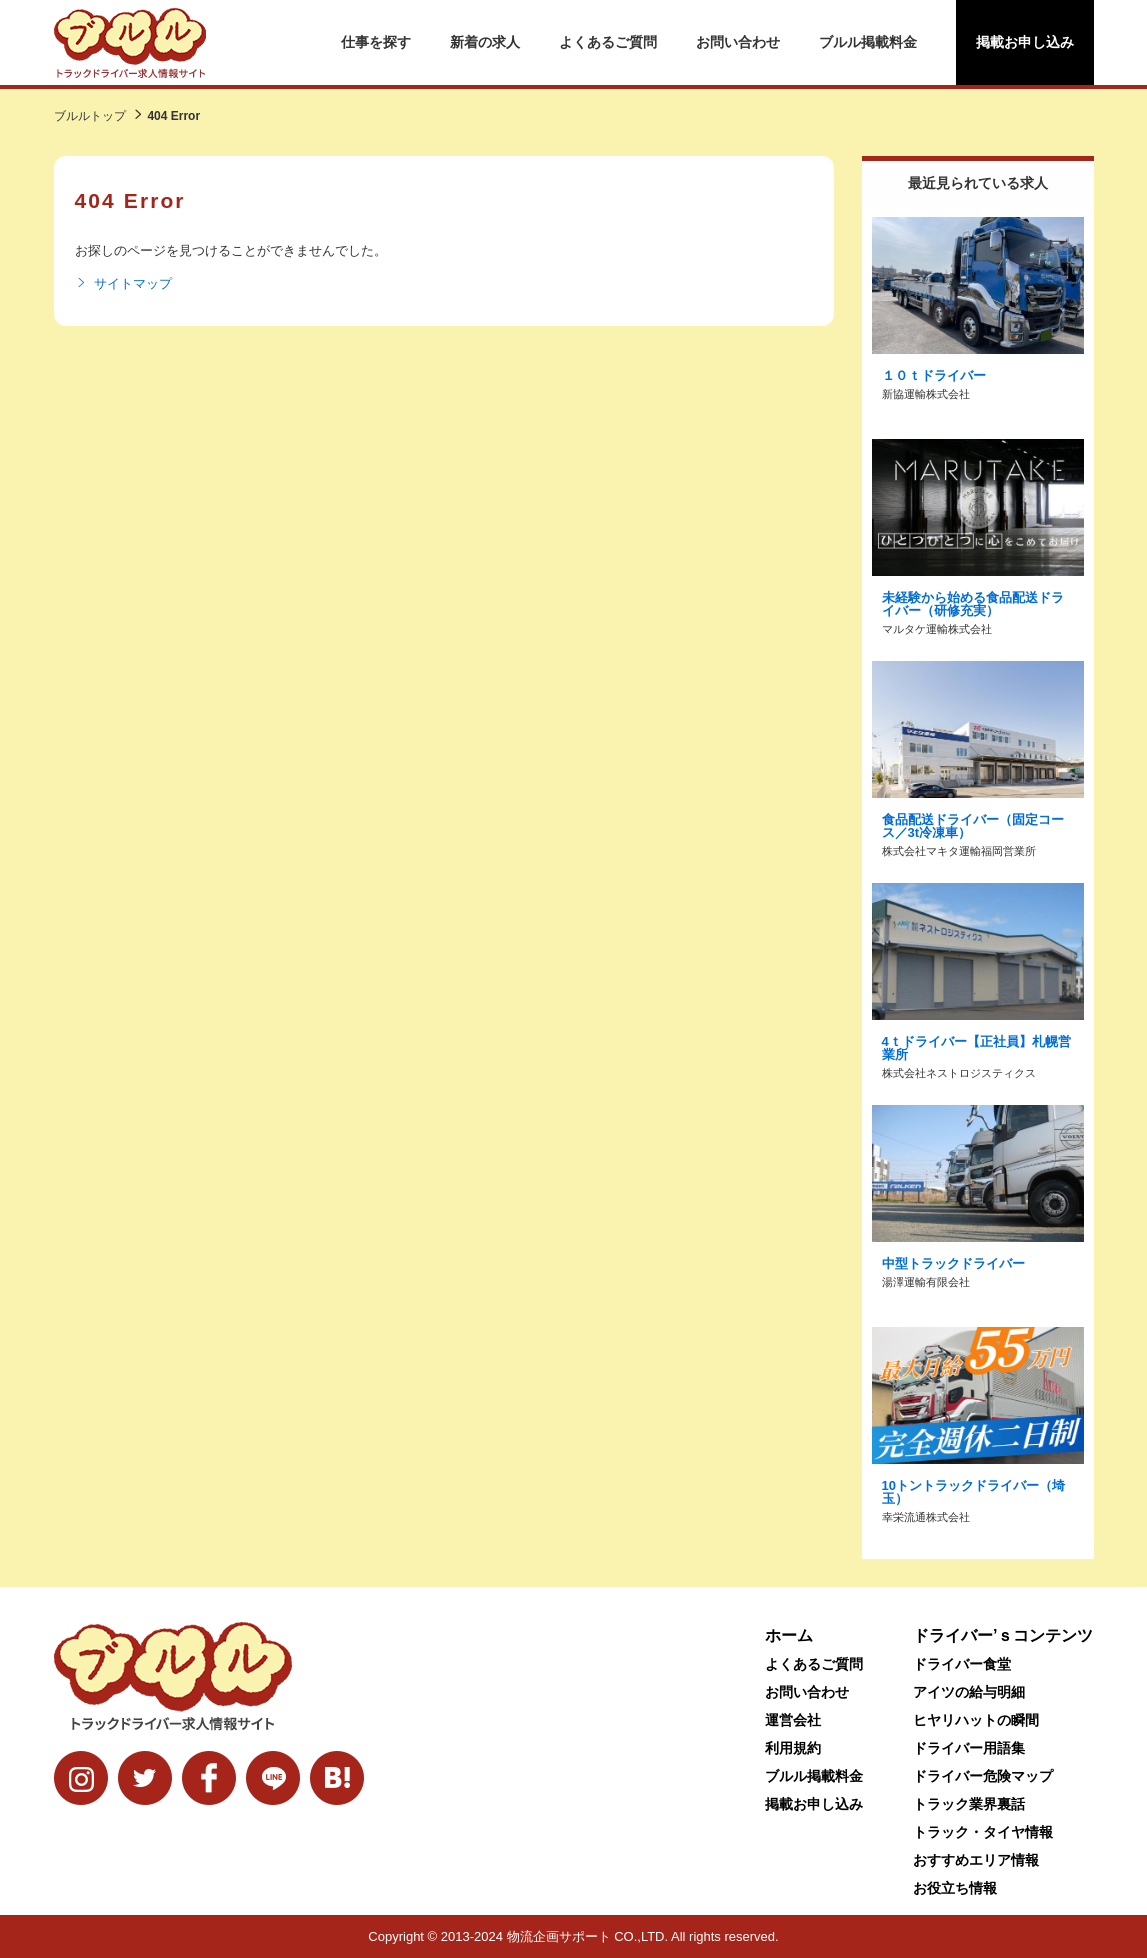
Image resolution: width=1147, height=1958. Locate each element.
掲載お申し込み (1025, 42)
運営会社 (793, 1720)
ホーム (789, 1635)
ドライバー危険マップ (983, 1776)
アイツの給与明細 (969, 1692)
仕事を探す (376, 42)
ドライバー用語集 (969, 1748)
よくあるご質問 (608, 42)
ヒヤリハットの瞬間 (976, 1720)
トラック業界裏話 (969, 1804)
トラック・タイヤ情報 (983, 1832)
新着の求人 (485, 42)
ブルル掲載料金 (868, 42)
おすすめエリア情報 (976, 1860)
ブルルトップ (90, 116)
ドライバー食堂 (962, 1664)
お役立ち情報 (955, 1888)
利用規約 (793, 1748)
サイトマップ (123, 284)
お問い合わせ (738, 42)
